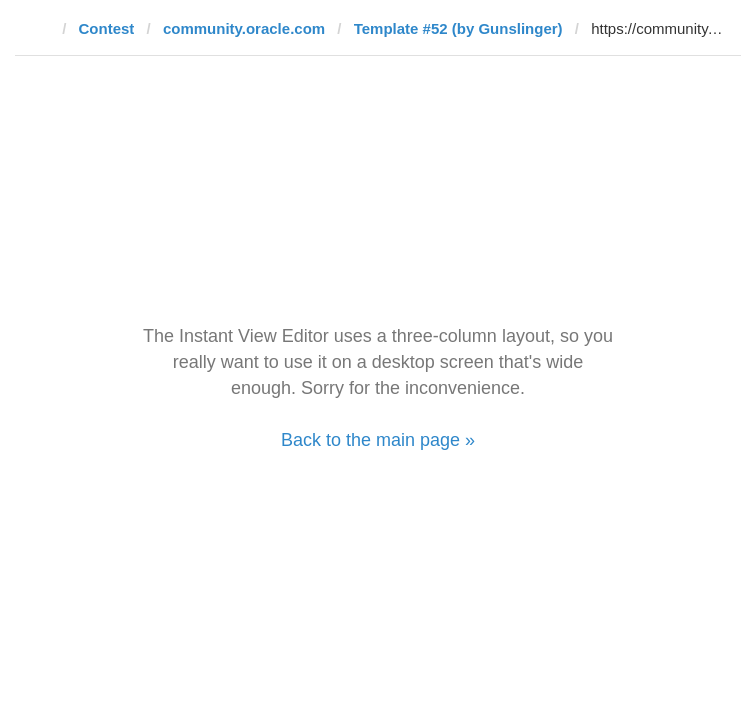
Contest (107, 28)
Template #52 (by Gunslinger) (458, 28)
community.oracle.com (244, 28)
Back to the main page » (378, 440)
